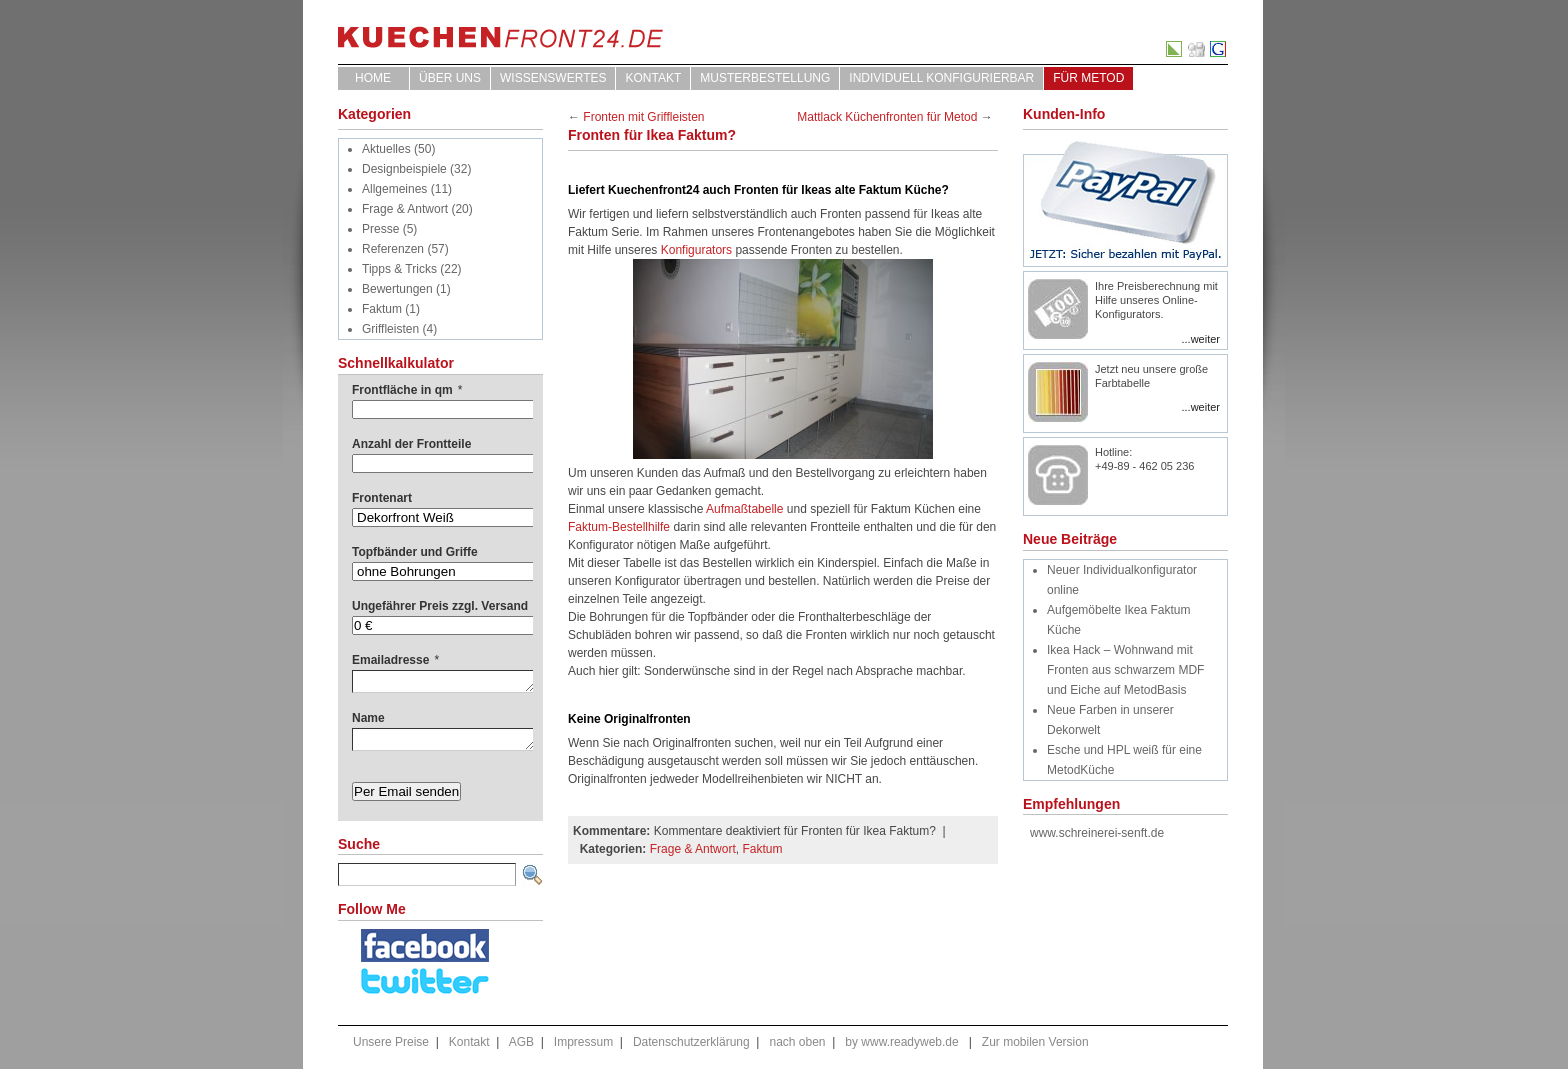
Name (368, 718)
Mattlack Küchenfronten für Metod (887, 117)
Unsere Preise (391, 1042)
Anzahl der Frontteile (411, 444)
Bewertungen (397, 289)
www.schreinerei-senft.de (1097, 833)
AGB (521, 1042)
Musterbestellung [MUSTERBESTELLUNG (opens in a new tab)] (765, 78)
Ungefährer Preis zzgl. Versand (440, 606)
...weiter (1200, 339)
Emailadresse (395, 660)
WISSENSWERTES (553, 78)
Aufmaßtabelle (746, 509)
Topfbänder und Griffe (415, 552)
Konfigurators (696, 250)
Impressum (583, 1042)
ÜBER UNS (450, 78)
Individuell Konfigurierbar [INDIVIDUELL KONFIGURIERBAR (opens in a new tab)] (941, 78)
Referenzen (393, 249)
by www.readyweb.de (901, 1042)
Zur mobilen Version (1035, 1042)
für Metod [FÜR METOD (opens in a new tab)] (1088, 78)
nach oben (797, 1042)
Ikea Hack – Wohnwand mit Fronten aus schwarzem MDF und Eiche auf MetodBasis (1125, 670)
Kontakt (653, 78)
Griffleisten (390, 329)
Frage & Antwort (405, 209)
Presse (380, 229)
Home (373, 78)
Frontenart (382, 498)
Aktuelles (386, 149)
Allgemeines (394, 189)
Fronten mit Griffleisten (643, 117)
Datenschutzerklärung (691, 1042)
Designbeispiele (404, 169)
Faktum (382, 309)
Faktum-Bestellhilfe (619, 527)
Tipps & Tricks (399, 269)
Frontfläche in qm (407, 390)
